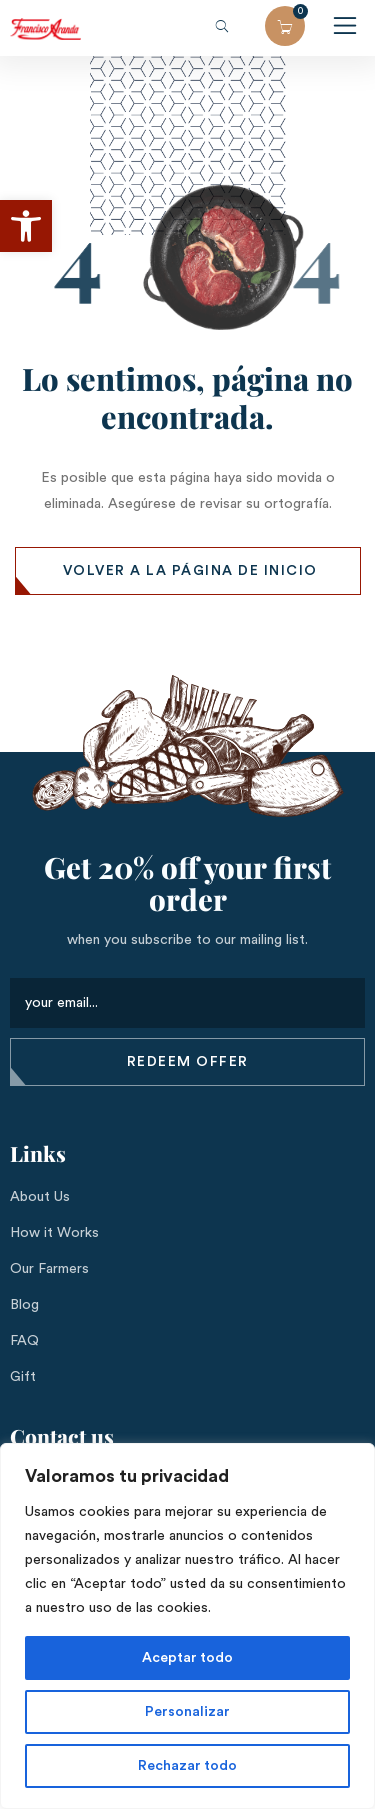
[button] (26, 226)
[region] (187, 1626)
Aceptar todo (187, 1658)
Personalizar (187, 1712)
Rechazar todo (187, 1766)
